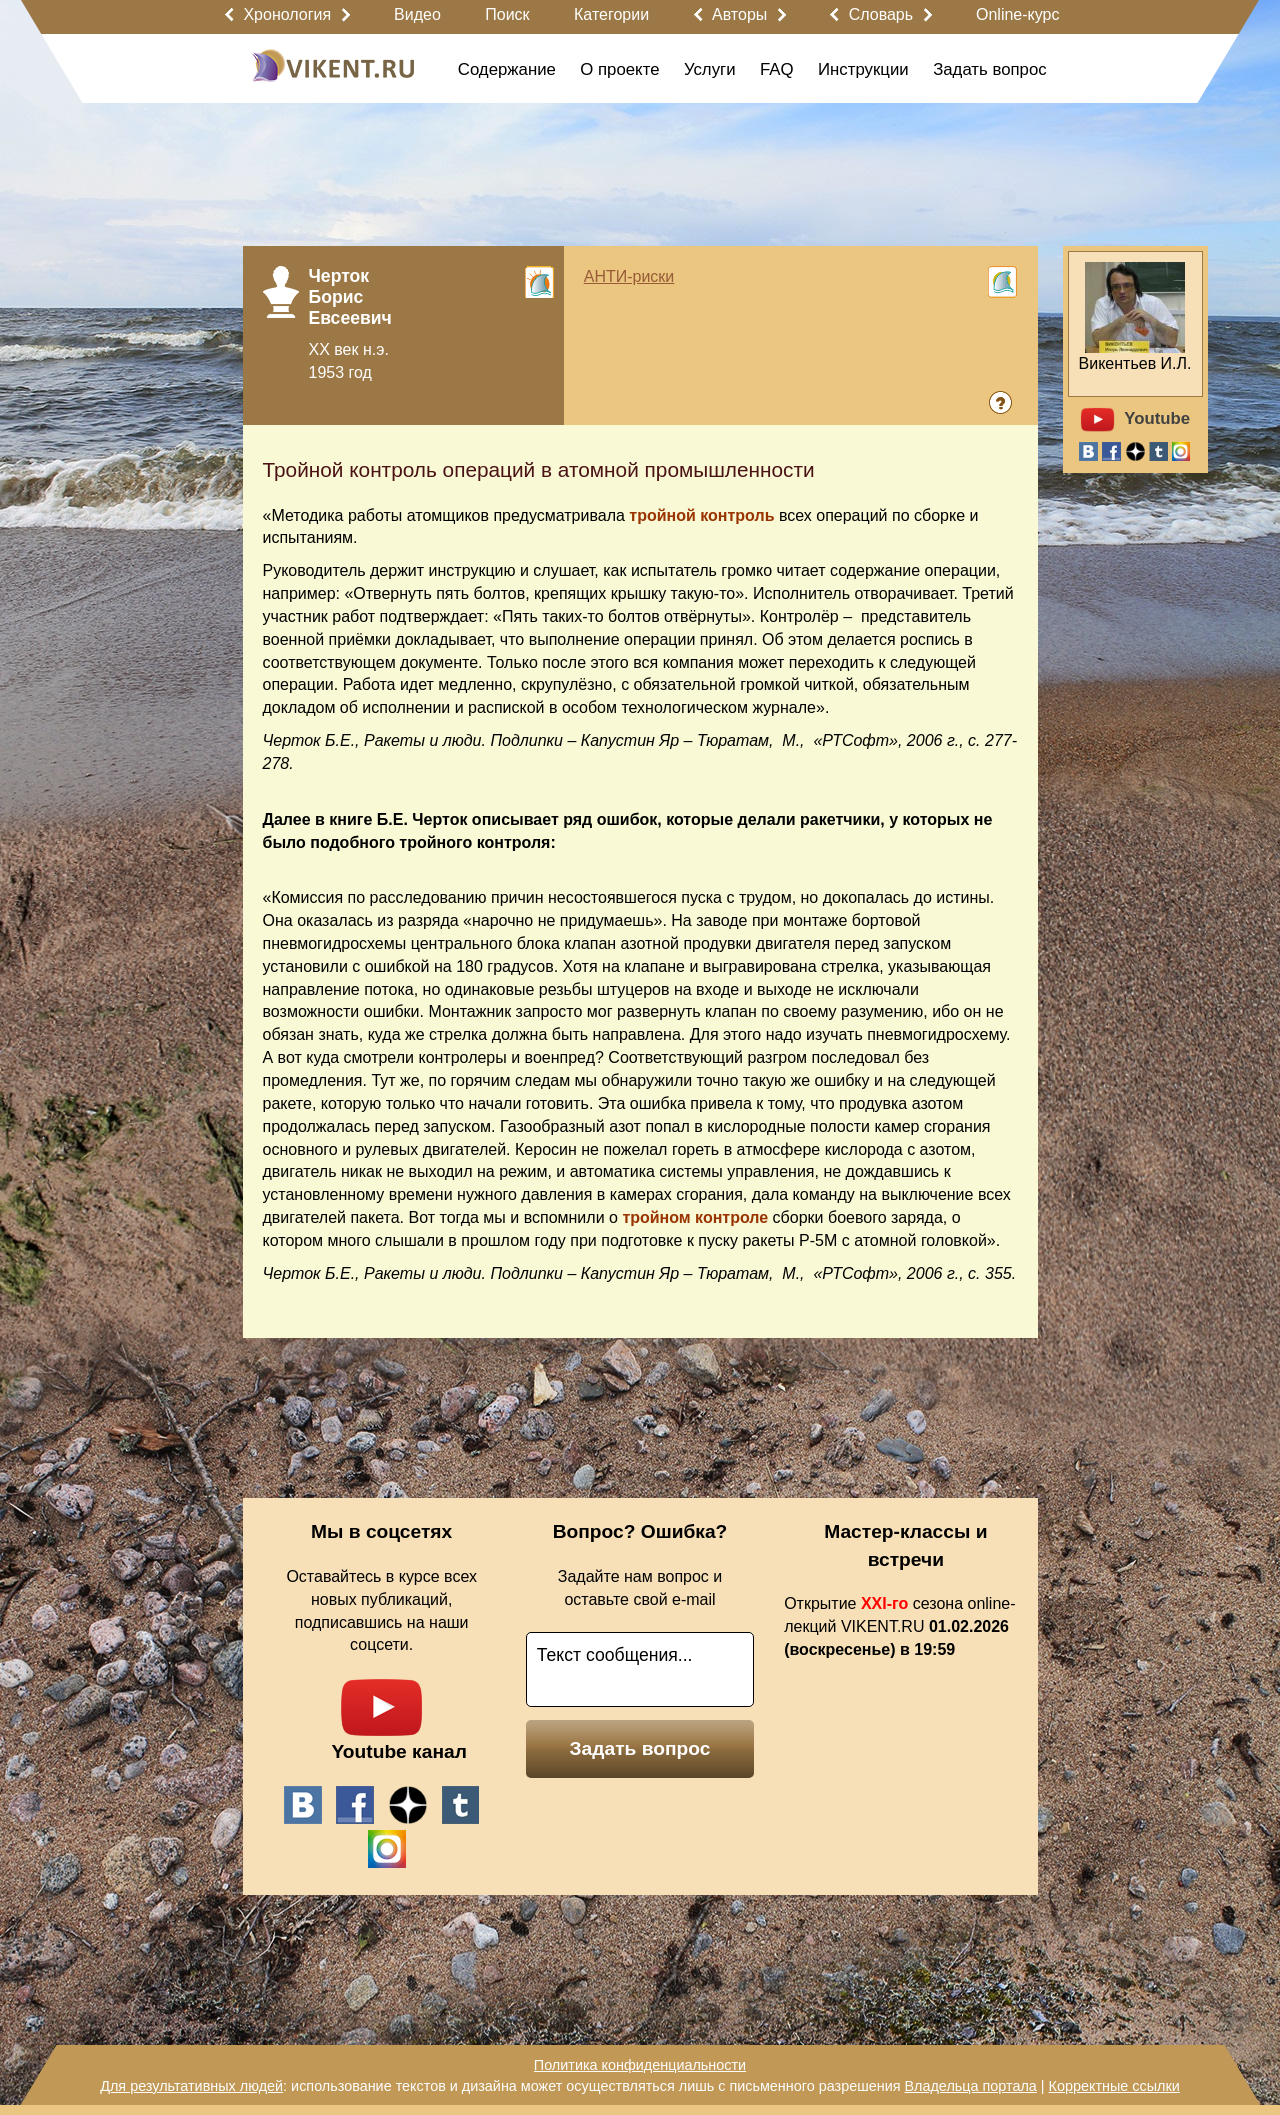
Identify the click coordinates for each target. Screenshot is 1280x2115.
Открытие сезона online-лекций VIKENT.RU (899, 1626)
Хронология (287, 14)
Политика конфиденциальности (640, 2065)
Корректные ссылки (1114, 2086)
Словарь (881, 14)
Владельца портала (970, 2086)
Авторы (739, 14)
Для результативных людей (191, 2086)
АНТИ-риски (629, 276)
